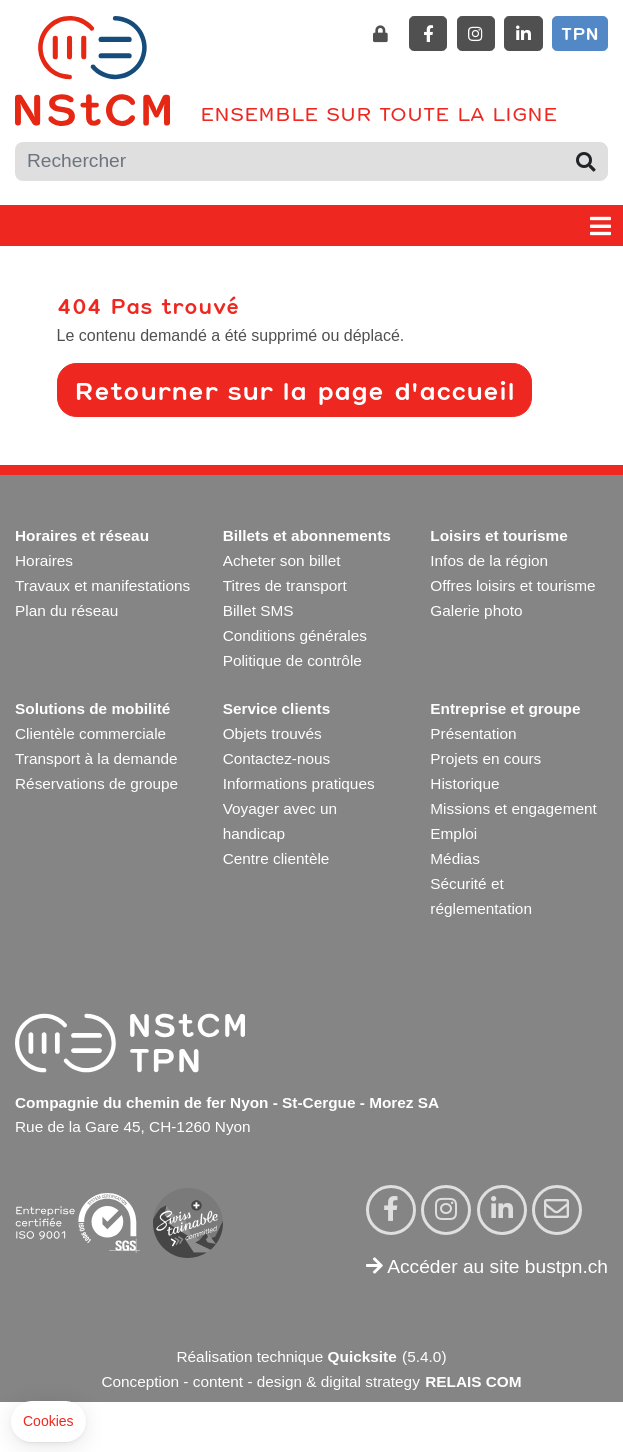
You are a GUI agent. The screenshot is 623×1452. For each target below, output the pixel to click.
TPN (580, 33)
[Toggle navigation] (600, 225)
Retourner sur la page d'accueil (294, 390)
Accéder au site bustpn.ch (487, 1266)
